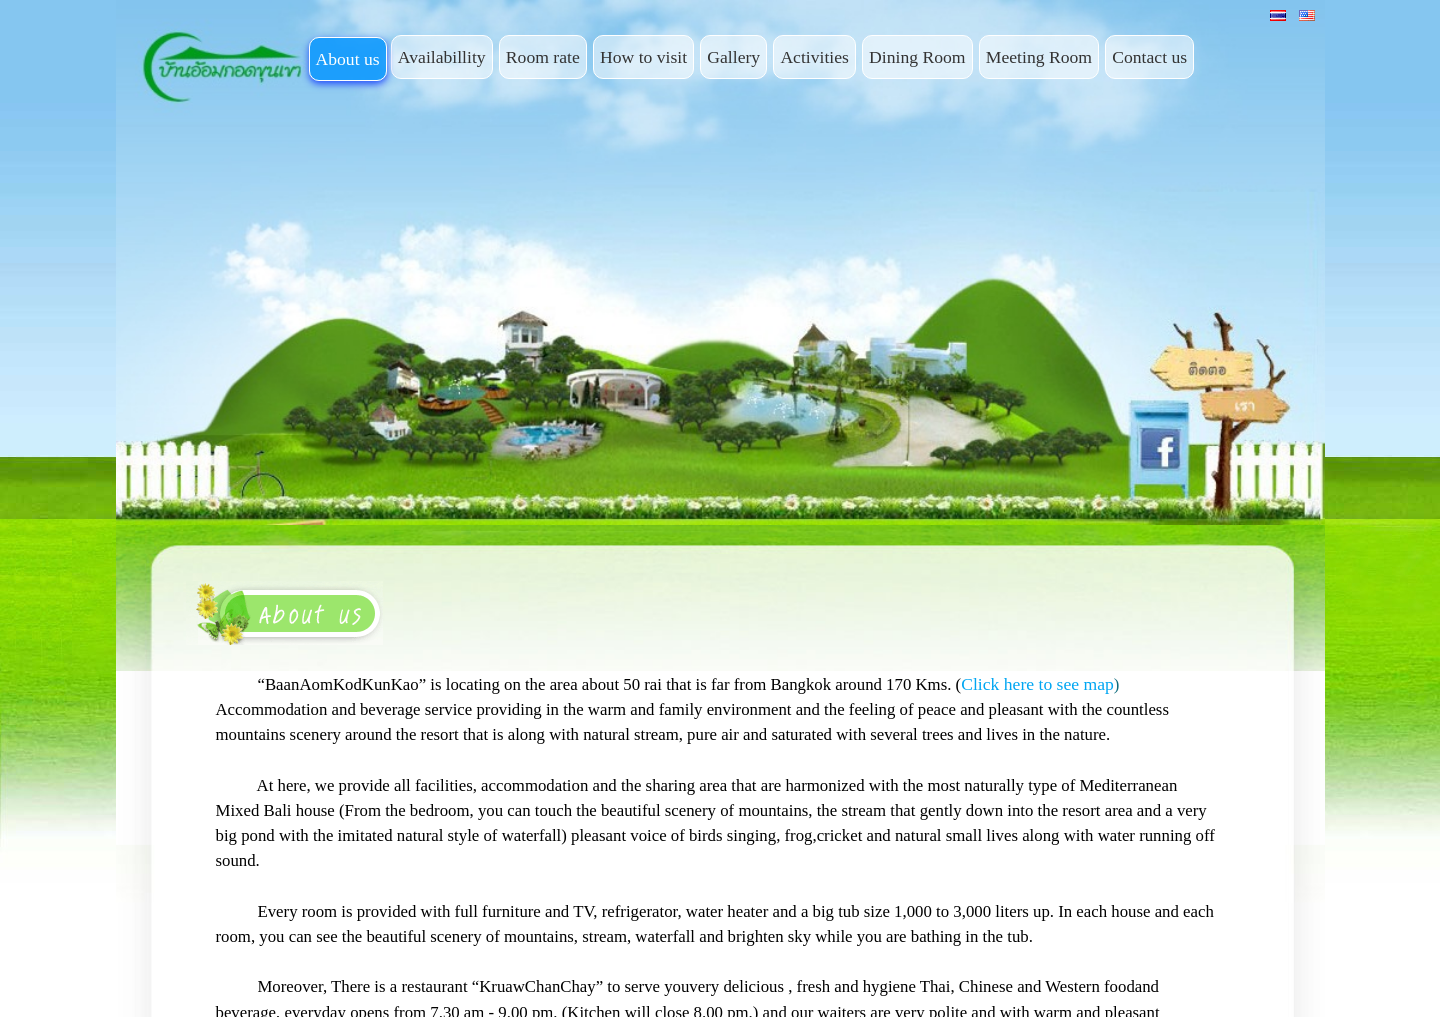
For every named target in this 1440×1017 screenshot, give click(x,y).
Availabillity (442, 57)
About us (348, 59)
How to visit (643, 57)
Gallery (733, 57)
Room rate (543, 57)
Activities (814, 57)
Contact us (1149, 57)
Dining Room (917, 57)
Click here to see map (1037, 684)
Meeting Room (1039, 57)
